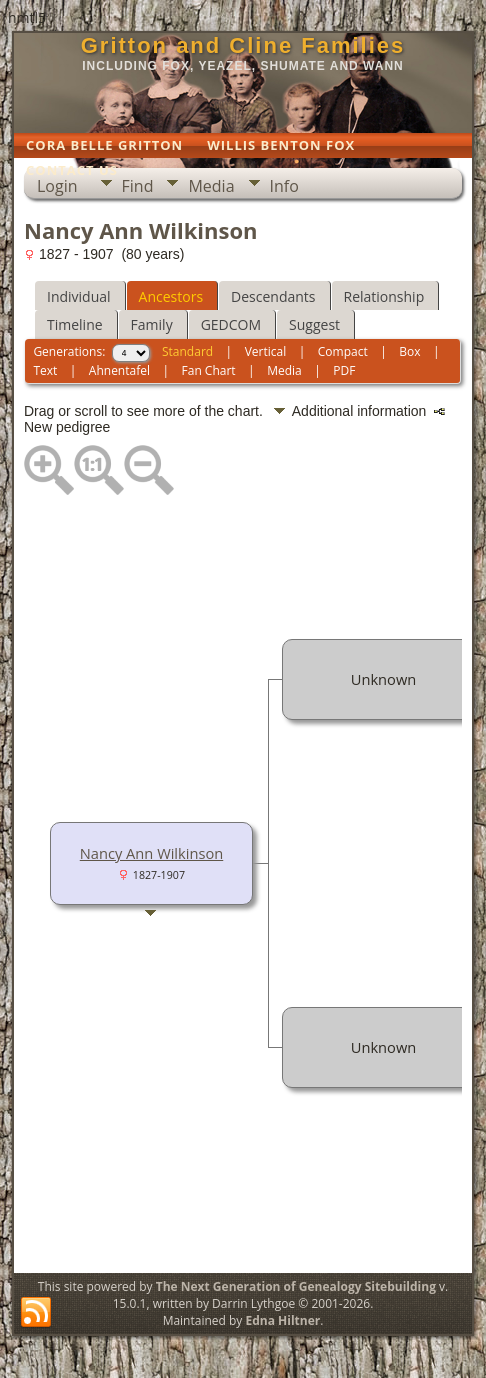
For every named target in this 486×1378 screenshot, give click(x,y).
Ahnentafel (119, 370)
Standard (187, 351)
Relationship (384, 296)
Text (45, 370)
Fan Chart (209, 370)
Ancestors (171, 296)
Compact (343, 351)
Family (152, 324)
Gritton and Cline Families (243, 45)
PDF (344, 370)
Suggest (314, 324)
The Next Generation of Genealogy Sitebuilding (296, 1286)
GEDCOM (231, 324)
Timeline (75, 324)
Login (57, 186)
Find (138, 186)
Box (409, 351)
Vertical (266, 351)
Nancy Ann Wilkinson (152, 853)
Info (284, 186)
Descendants (273, 296)
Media (211, 186)
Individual (79, 296)
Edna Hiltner (282, 1320)
